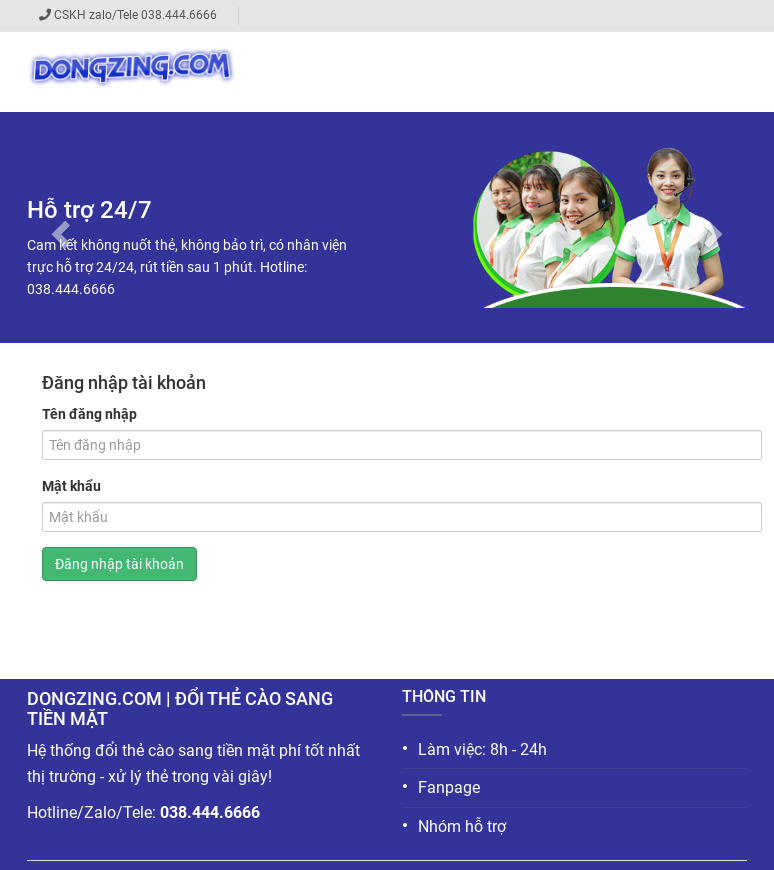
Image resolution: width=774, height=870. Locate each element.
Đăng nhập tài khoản (119, 564)
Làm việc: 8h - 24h (474, 748)
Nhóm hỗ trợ (454, 825)
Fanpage (441, 786)
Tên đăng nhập (89, 414)
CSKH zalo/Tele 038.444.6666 (138, 15)
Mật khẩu (71, 486)
